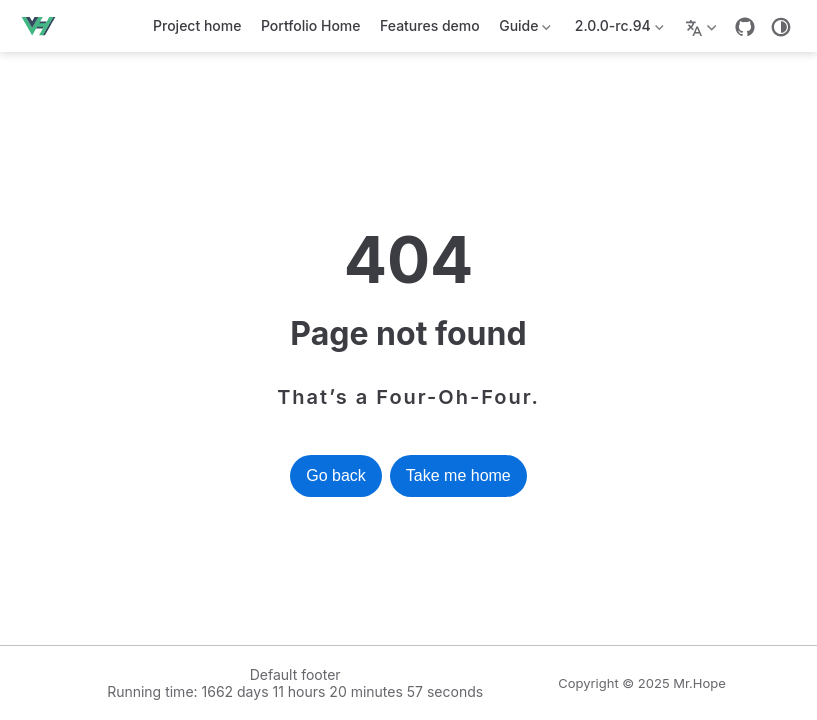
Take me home (458, 475)
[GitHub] (745, 27)
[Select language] (703, 26)
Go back (336, 475)
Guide (524, 29)
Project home (197, 25)
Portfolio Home (311, 25)
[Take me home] (44, 26)
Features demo (430, 25)
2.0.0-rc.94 (617, 29)
